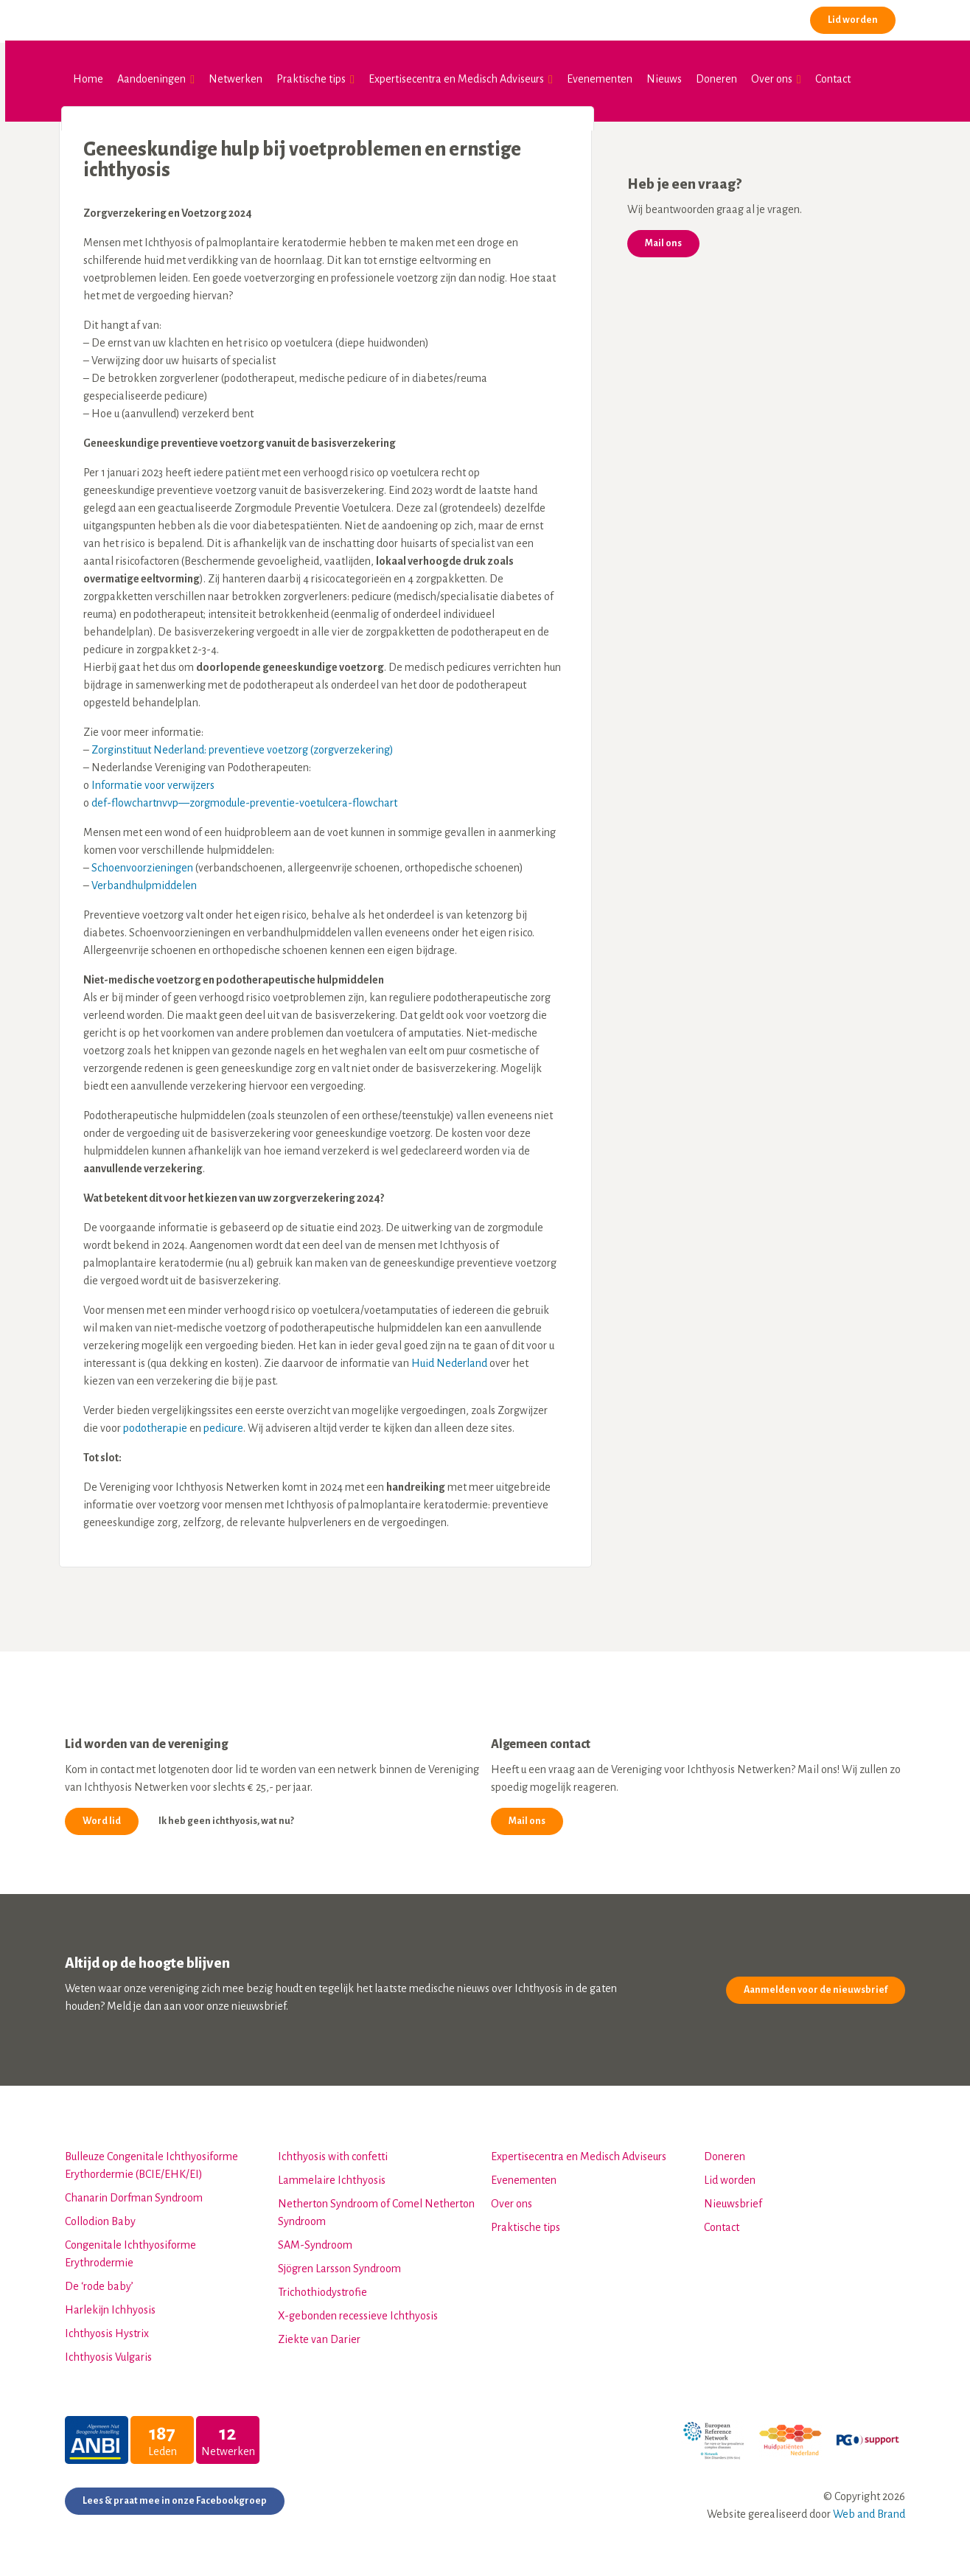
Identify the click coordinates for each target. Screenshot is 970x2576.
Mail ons (663, 237)
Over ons (769, 79)
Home (86, 79)
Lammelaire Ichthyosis (331, 2174)
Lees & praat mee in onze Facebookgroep (175, 2495)
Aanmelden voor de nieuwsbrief (815, 1984)
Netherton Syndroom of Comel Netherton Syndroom (376, 2206)
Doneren (714, 79)
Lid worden (851, 20)
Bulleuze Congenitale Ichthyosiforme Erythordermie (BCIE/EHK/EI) (151, 2159)
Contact (830, 79)
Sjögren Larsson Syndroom (339, 2263)
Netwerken (233, 79)
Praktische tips (308, 79)
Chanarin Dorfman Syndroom (134, 2192)
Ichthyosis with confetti (333, 2150)
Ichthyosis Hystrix (107, 2327)
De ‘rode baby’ (99, 2280)
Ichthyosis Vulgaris (108, 2351)
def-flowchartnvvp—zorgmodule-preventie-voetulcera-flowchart (244, 797)
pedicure (223, 1422)
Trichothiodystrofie (322, 2286)
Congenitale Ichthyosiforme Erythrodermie (130, 2248)
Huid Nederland (449, 1357)
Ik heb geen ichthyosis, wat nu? (226, 1815)
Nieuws (662, 79)
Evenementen (597, 79)
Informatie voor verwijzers (152, 779)
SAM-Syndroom (315, 2239)
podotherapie (155, 1422)
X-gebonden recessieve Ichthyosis (358, 2310)
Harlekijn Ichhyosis (110, 2304)
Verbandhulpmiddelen (144, 879)
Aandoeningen (149, 79)
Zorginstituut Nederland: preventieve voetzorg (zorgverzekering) (242, 744)
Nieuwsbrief (733, 2198)
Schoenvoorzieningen (142, 862)
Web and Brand (869, 2508)
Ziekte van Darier (319, 2333)
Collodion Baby (100, 2215)
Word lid (102, 1815)
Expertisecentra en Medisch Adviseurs (454, 79)
